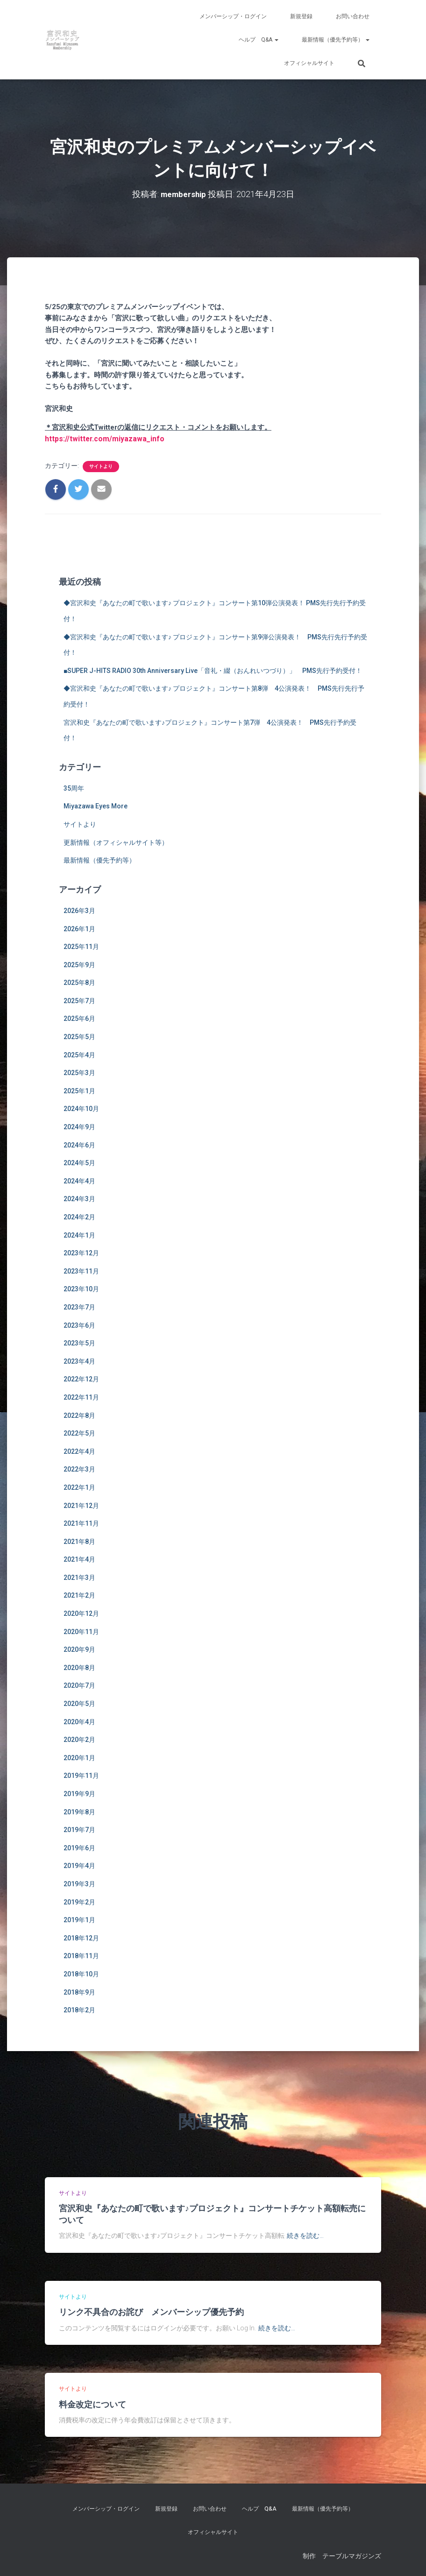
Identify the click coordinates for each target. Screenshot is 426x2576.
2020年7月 (79, 1685)
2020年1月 (79, 1757)
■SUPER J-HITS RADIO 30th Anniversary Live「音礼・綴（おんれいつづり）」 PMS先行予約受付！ (213, 669)
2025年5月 (79, 1036)
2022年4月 (79, 1450)
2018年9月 (79, 1991)
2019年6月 (79, 1847)
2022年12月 (81, 1378)
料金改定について (92, 2403)
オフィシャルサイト (309, 63)
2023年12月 (81, 1252)
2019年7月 (79, 1829)
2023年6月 (79, 1324)
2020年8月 (79, 1666)
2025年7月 (79, 1000)
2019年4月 (79, 1864)
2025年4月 (79, 1054)
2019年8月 (79, 1811)
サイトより (101, 465)
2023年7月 (79, 1306)
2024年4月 (79, 1180)
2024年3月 (79, 1198)
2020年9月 (79, 1648)
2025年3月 (79, 1072)
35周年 (74, 787)
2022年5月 (79, 1432)
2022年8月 (79, 1414)
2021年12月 (81, 1504)
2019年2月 (79, 1901)
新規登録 (301, 16)
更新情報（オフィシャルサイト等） (116, 841)
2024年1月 (79, 1234)
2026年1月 (79, 928)
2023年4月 (79, 1360)
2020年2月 (79, 1738)
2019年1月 (79, 1919)
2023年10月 (81, 1288)
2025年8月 (79, 981)
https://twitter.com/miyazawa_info (101, 438)
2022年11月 (81, 1396)
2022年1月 (79, 1486)
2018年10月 (81, 1973)
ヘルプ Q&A (258, 39)
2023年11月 (81, 1270)
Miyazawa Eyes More (96, 805)
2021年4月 (79, 1558)
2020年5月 (79, 1702)
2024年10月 (81, 1108)
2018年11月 (81, 1955)
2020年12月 (81, 1612)
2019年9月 (79, 1793)
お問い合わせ (352, 16)
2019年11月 (81, 1774)
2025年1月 (79, 1090)
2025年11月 (81, 945)
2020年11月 (81, 1631)
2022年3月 (79, 1468)
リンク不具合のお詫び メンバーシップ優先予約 (151, 2310)
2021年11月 (81, 1522)
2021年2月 (79, 1595)
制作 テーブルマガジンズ (342, 2555)
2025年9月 (79, 964)
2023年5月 (79, 1342)
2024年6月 (79, 1144)
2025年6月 (79, 1018)
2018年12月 (81, 1937)
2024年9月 (79, 1126)
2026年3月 (79, 909)
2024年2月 (79, 1216)
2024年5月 (79, 1162)
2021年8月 (79, 1540)
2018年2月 (79, 2009)
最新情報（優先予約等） (335, 39)
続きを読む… (305, 2234)
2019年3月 (79, 1883)
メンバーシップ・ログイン (233, 16)
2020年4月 (79, 1721)
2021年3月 (79, 1576)
